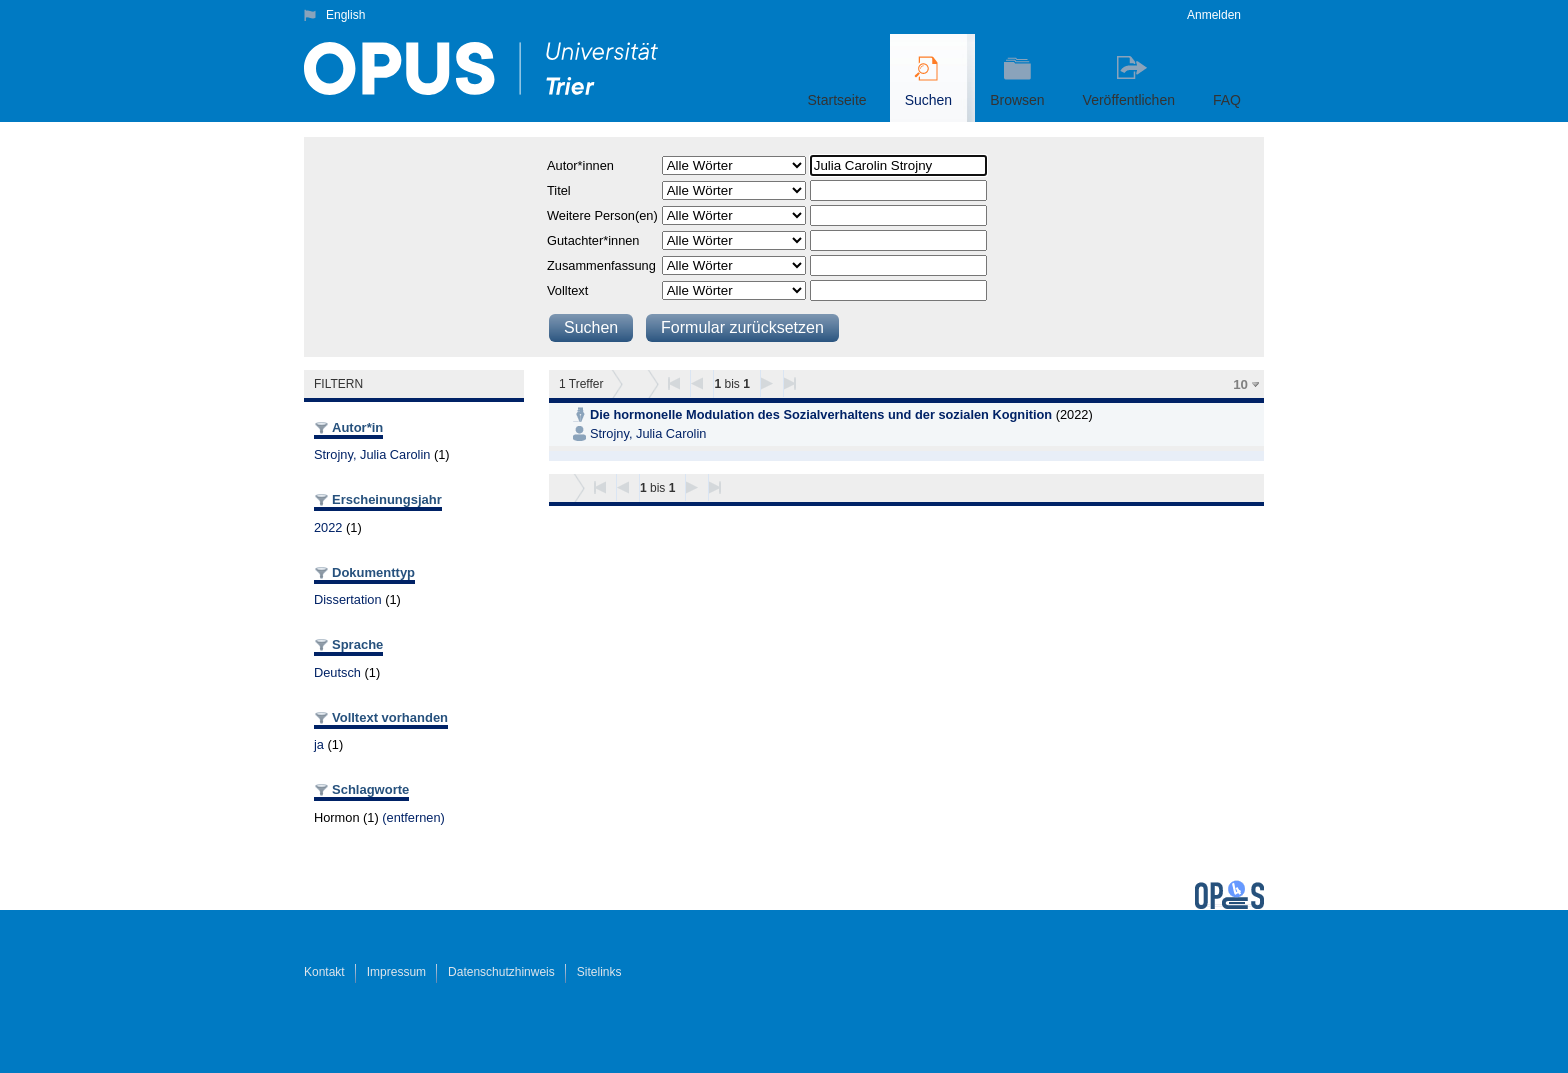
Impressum (396, 972)
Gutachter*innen (593, 240)
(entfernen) (413, 817)
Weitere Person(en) (602, 215)
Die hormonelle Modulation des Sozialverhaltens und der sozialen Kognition (821, 414)
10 (1240, 384)
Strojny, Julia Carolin (372, 454)
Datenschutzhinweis (501, 972)
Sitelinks (599, 972)
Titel (559, 190)
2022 (328, 527)
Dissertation (348, 599)
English (345, 15)
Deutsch (337, 672)
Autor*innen (580, 165)
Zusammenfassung (601, 265)
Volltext (567, 290)
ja (319, 744)
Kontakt (324, 972)
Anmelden (1214, 15)
